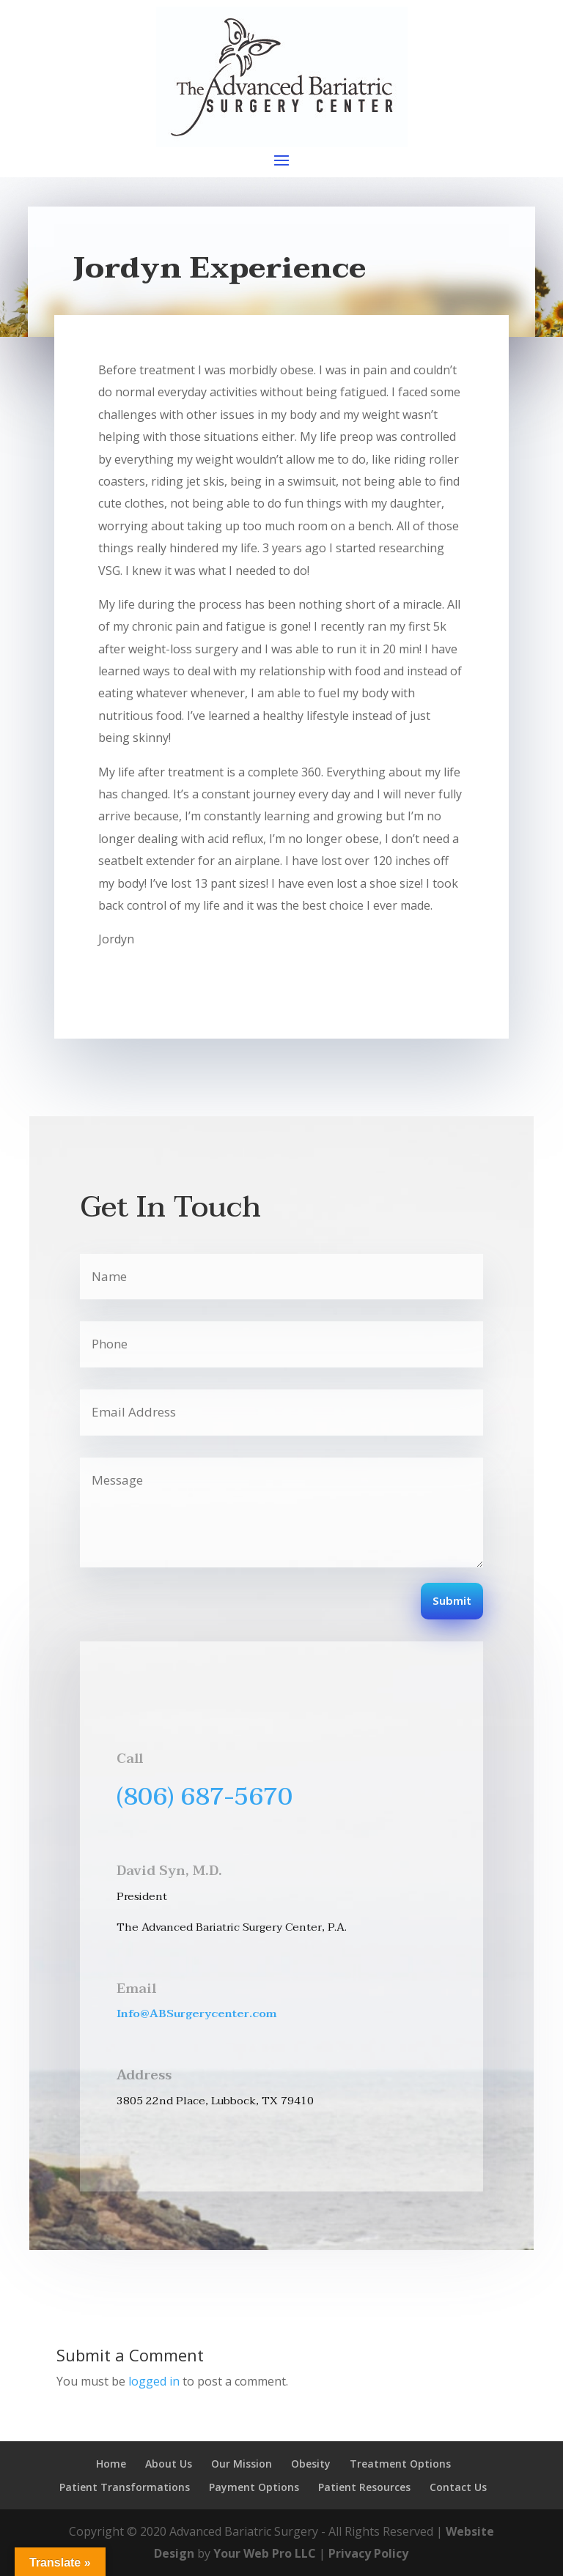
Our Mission (241, 2464)
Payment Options (254, 2487)
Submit (452, 1601)
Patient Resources (364, 2487)
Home (111, 2464)
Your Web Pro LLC (264, 2553)
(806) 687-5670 (204, 1796)
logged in (154, 2381)
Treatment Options (400, 2464)
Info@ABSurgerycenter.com (197, 2013)
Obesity (311, 2464)
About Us (168, 2464)
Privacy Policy (368, 2553)
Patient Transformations (124, 2487)
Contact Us (458, 2487)
